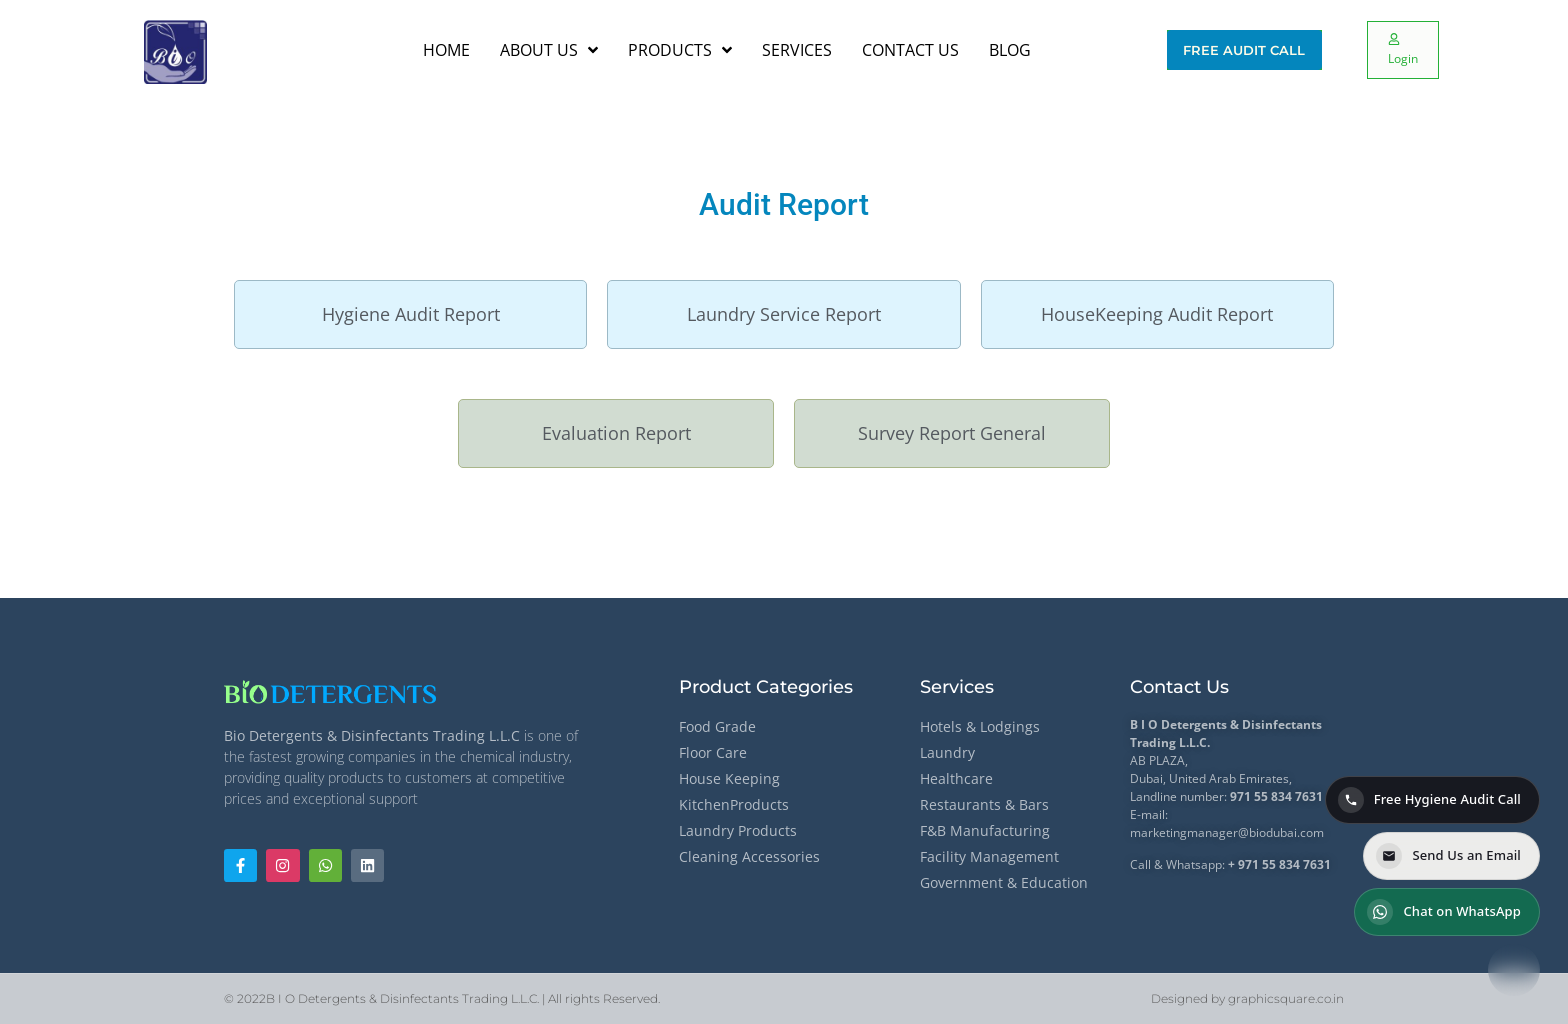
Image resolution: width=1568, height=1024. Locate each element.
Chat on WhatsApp (1444, 912)
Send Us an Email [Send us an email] (1448, 856)
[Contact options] (1514, 970)
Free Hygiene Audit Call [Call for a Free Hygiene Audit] (1429, 800)
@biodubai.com (1281, 832)
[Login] (1403, 50)
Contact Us (1179, 687)
